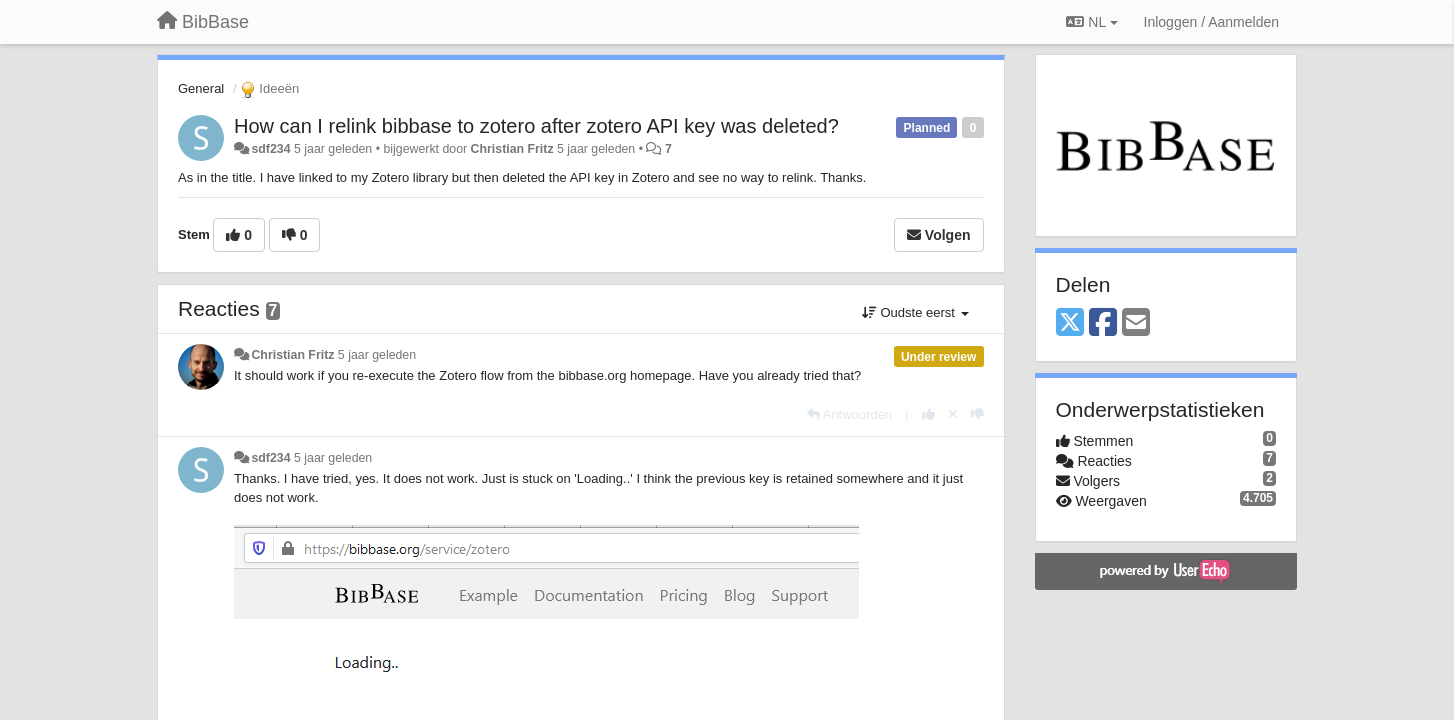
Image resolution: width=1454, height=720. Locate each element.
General (201, 88)
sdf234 (270, 149)
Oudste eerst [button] (915, 312)
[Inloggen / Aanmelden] (1211, 22)
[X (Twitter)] (1070, 323)
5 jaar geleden (377, 355)
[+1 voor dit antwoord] (928, 414)
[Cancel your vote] (953, 414)
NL (1091, 22)
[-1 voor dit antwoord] (977, 414)
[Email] (1136, 323)
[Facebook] (1103, 323)
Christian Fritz (512, 149)
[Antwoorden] (849, 414)
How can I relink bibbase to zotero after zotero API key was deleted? (536, 126)
